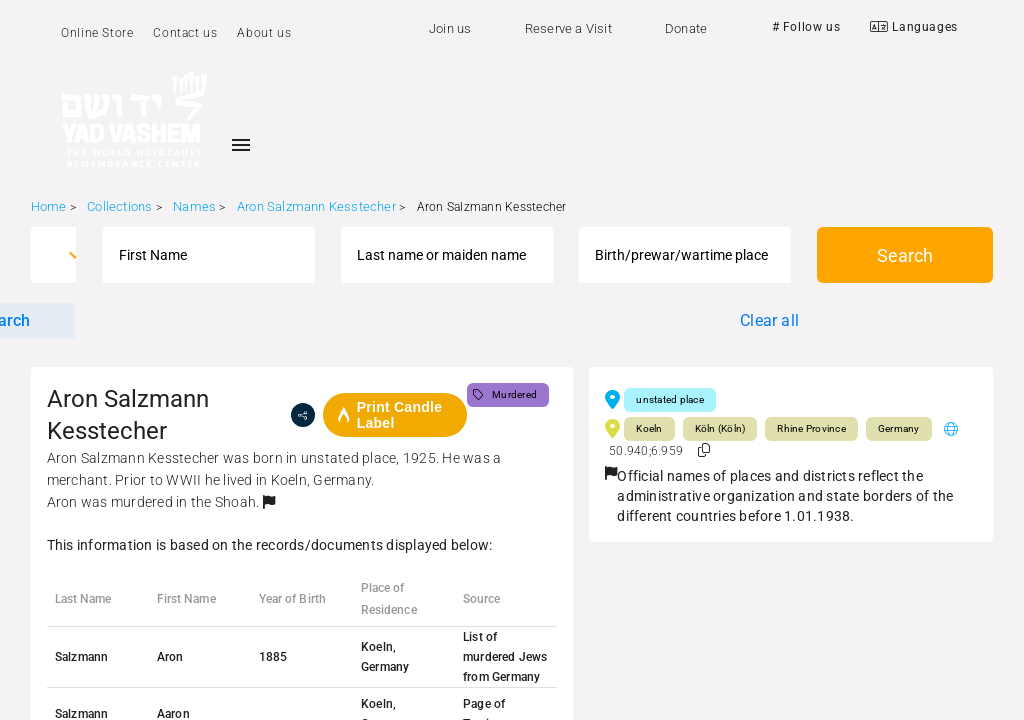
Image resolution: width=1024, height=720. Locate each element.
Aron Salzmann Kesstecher (316, 206)
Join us (450, 28)
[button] (269, 502)
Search (905, 255)
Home (49, 206)
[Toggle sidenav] (241, 145)
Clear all (769, 320)
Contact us (185, 33)
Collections (119, 206)
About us (264, 33)
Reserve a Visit (568, 28)
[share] (303, 415)
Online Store (97, 33)
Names (194, 206)
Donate (686, 28)
